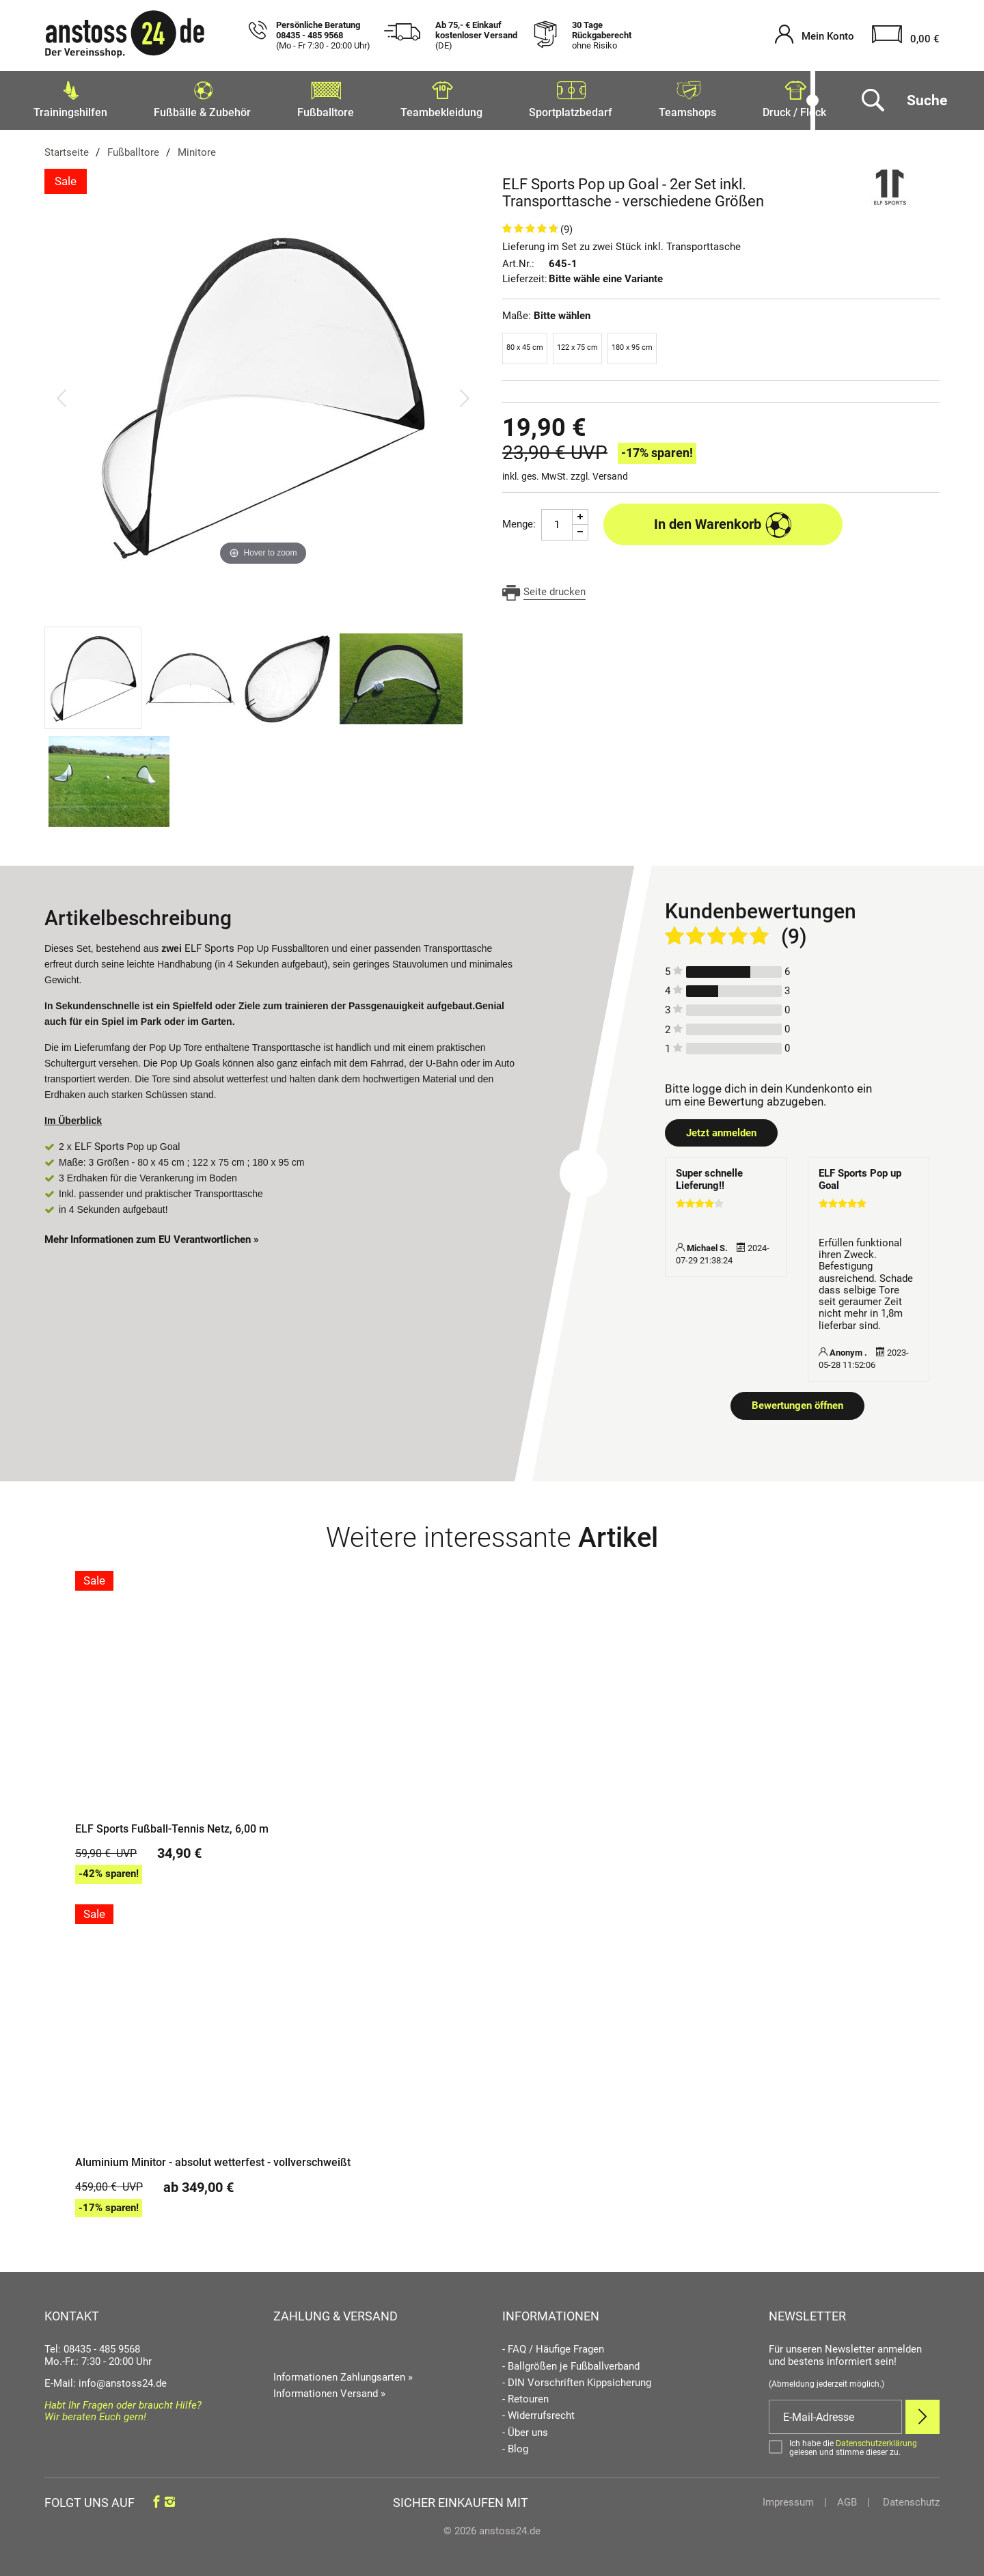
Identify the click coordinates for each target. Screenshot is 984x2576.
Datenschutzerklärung (876, 2439)
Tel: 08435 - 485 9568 (92, 2345)
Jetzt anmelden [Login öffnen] (721, 1129)
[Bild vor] (465, 393)
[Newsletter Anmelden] (922, 2413)
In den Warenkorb (723, 521)
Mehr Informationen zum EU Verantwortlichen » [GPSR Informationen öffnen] (151, 1235)
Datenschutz (910, 2498)
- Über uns (525, 2429)
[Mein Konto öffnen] (814, 35)
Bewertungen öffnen (797, 1401)
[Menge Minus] (580, 528)
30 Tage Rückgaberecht (601, 35)
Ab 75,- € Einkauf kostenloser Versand (476, 35)
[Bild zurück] (61, 393)
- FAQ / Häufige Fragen (553, 2345)
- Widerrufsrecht (538, 2411)
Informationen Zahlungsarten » (343, 2373)
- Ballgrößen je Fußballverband (571, 2362)
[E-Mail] (835, 2413)
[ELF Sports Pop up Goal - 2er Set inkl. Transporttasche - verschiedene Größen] (263, 393)
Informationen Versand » (329, 2389)
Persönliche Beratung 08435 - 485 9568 (323, 35)
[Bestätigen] (854, 2444)
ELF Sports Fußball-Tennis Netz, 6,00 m (172, 1825)
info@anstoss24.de (123, 2379)
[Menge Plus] (580, 513)
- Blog (515, 2445)
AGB (847, 2498)
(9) (566, 225)
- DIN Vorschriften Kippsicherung (576, 2379)
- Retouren (525, 2395)
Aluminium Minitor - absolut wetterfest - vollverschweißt (213, 2158)
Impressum (788, 2498)
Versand (610, 472)
